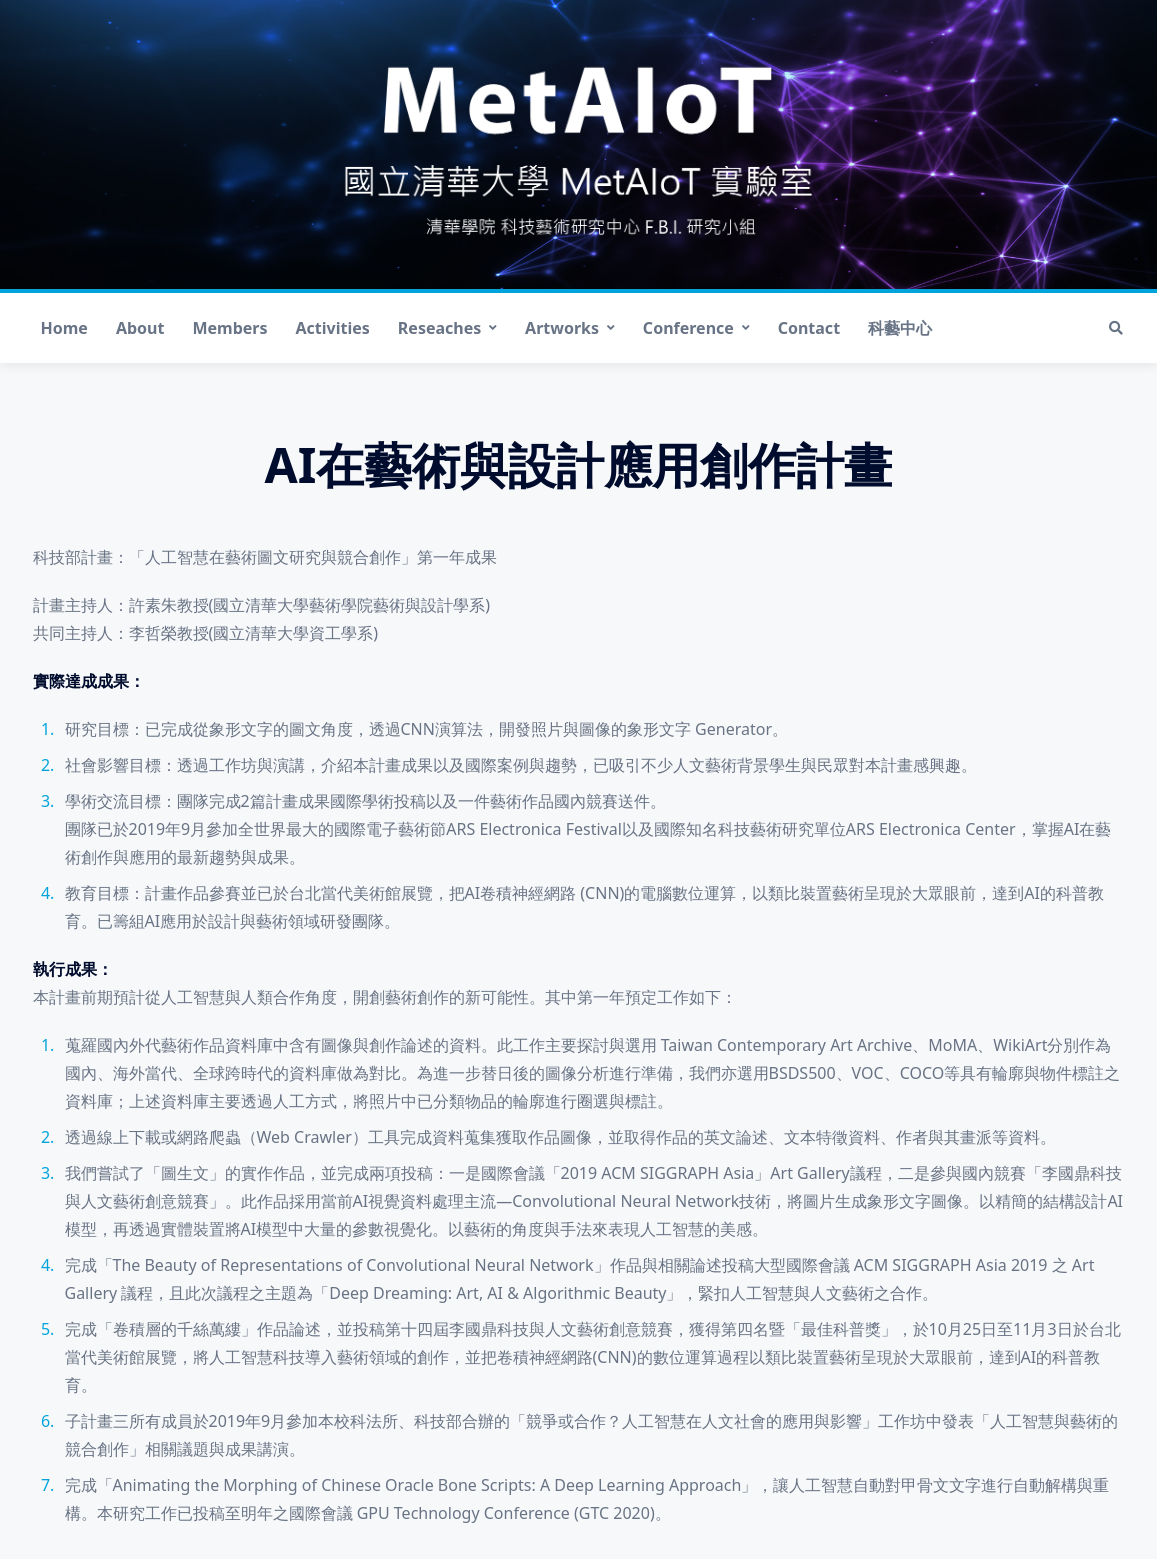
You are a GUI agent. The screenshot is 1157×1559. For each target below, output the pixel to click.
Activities (333, 328)
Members (229, 328)
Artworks (570, 328)
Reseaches (447, 328)
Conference (696, 328)
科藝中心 (900, 328)
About (140, 328)
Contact (809, 328)
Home (64, 328)
